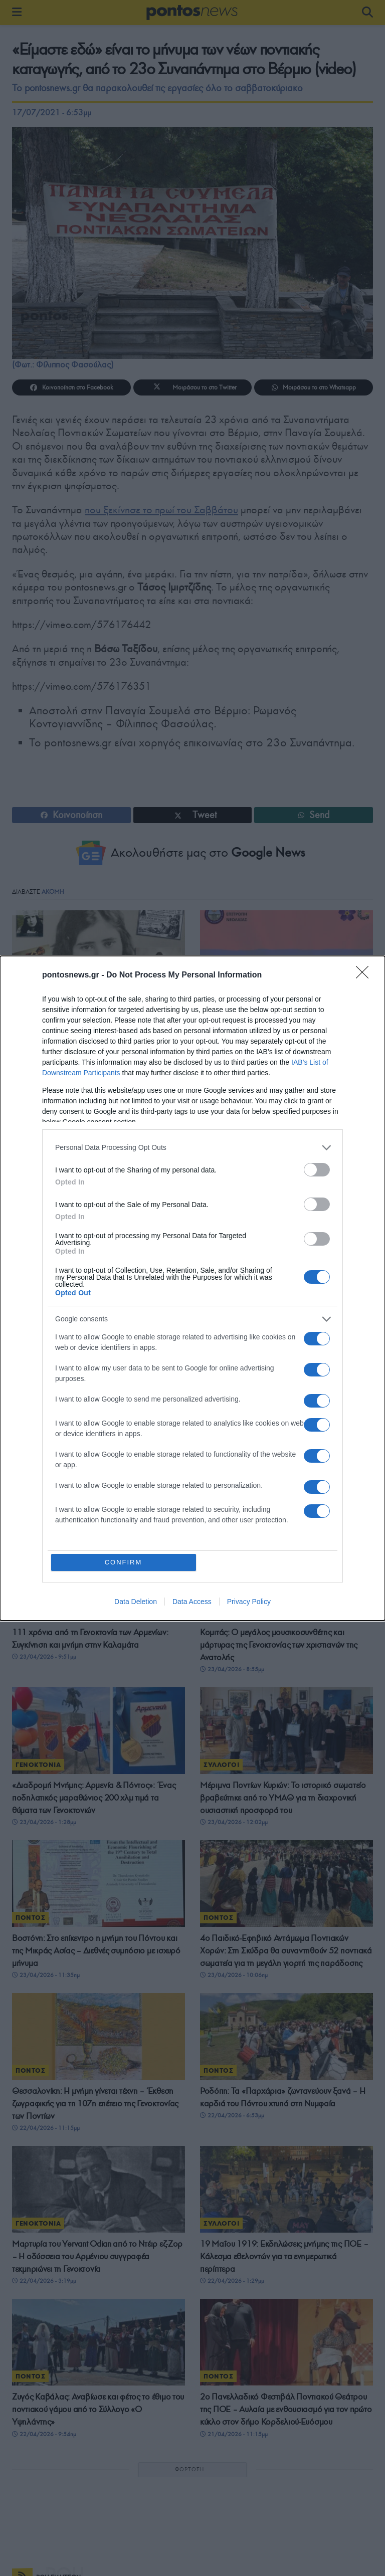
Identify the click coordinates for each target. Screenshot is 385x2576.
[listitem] (192, 1147)
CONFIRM (123, 1562)
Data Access (192, 1602)
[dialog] (192, 1288)
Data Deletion (135, 1602)
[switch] (317, 1169)
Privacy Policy (249, 1602)
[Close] (365, 975)
